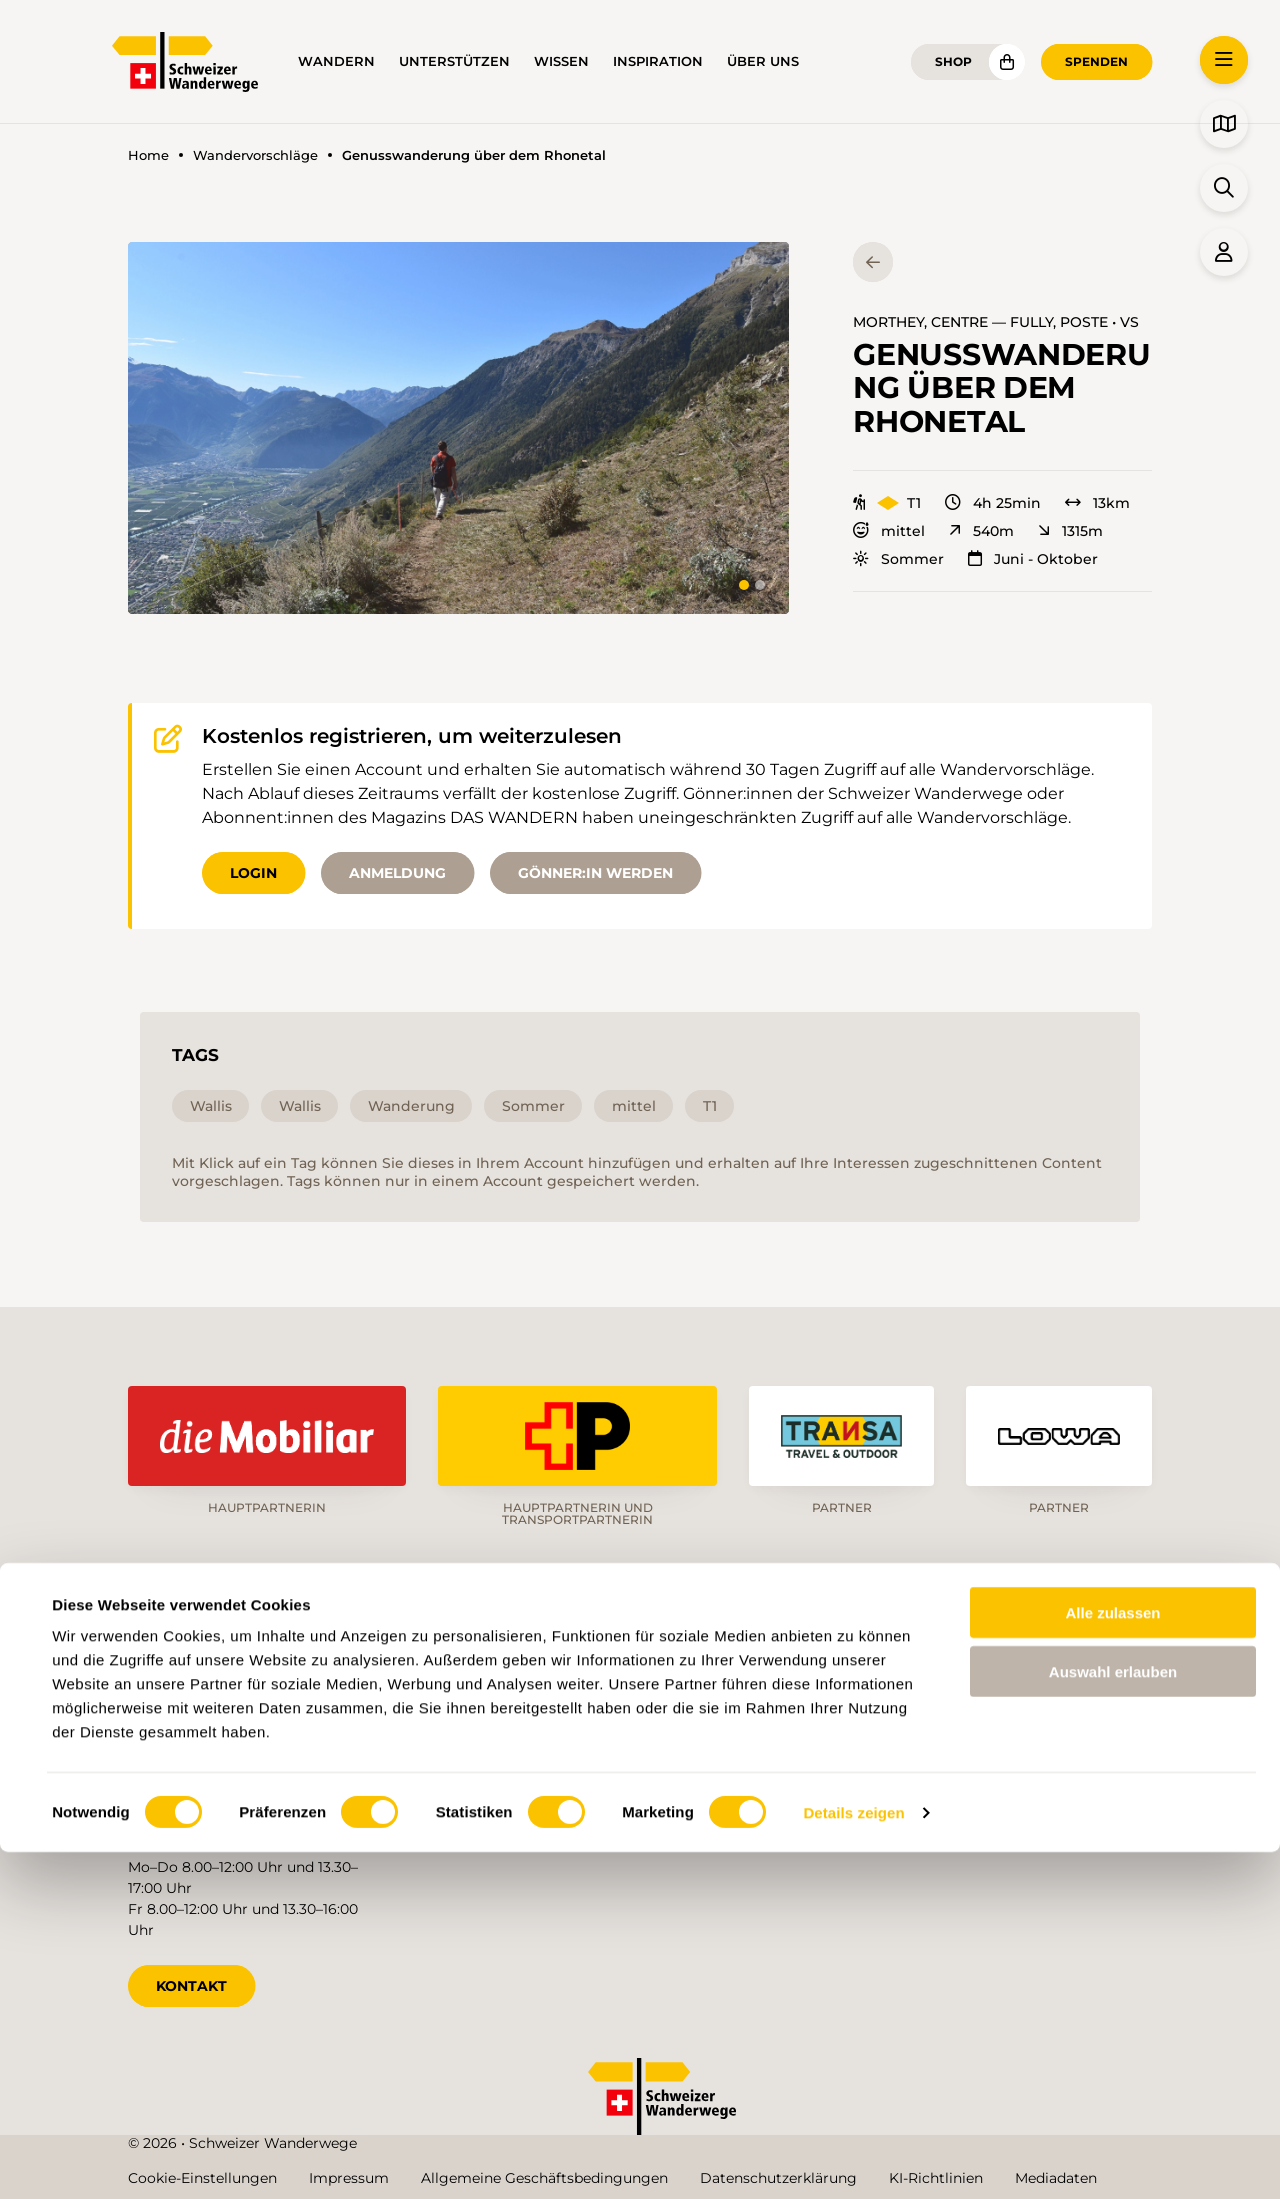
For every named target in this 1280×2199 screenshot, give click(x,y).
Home (148, 155)
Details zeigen (853, 2159)
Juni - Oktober (1033, 559)
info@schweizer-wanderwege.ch (240, 1756)
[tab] (744, 585)
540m (981, 531)
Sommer (898, 559)
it (1084, 1678)
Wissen (561, 61)
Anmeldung (397, 873)
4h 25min (993, 503)
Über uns (763, 61)
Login (253, 873)
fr (1019, 1678)
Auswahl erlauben (1113, 2018)
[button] (458, 428)
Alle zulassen (1112, 1959)
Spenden (1096, 61)
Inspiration (658, 61)
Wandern (336, 61)
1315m (1070, 531)
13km (1097, 503)
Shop (953, 61)
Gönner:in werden (595, 873)
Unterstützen (454, 61)
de (951, 1678)
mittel (889, 531)
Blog (737, 1816)
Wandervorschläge (255, 155)
